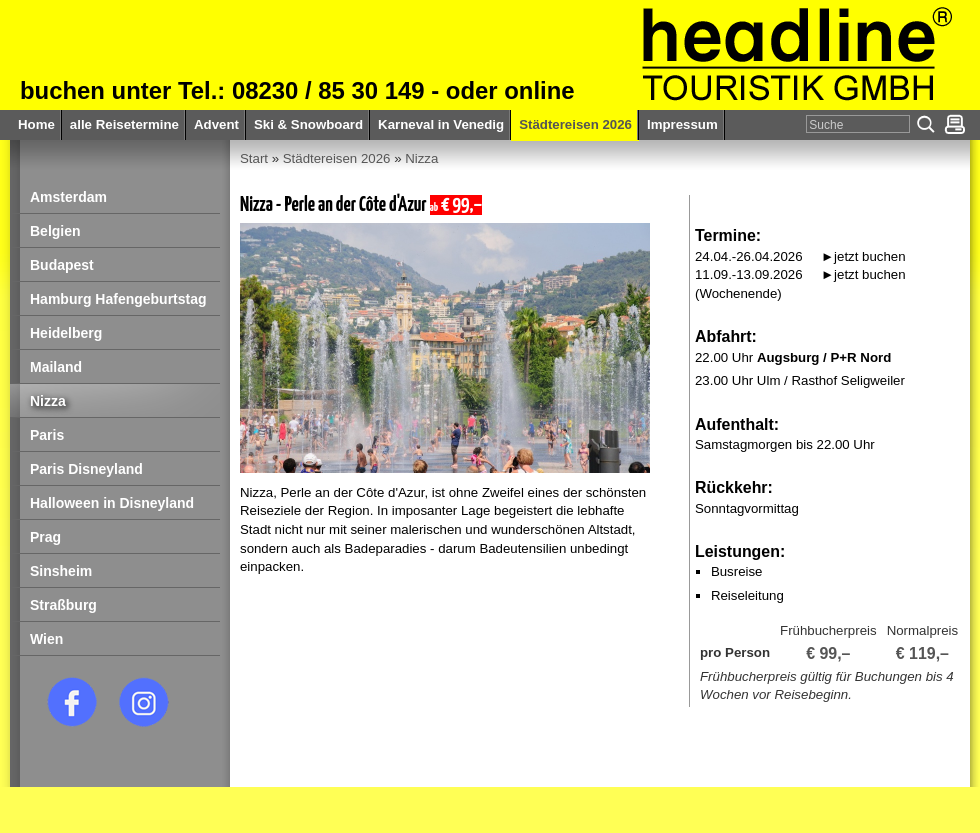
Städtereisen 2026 (337, 158)
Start (254, 158)
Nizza (421, 158)
